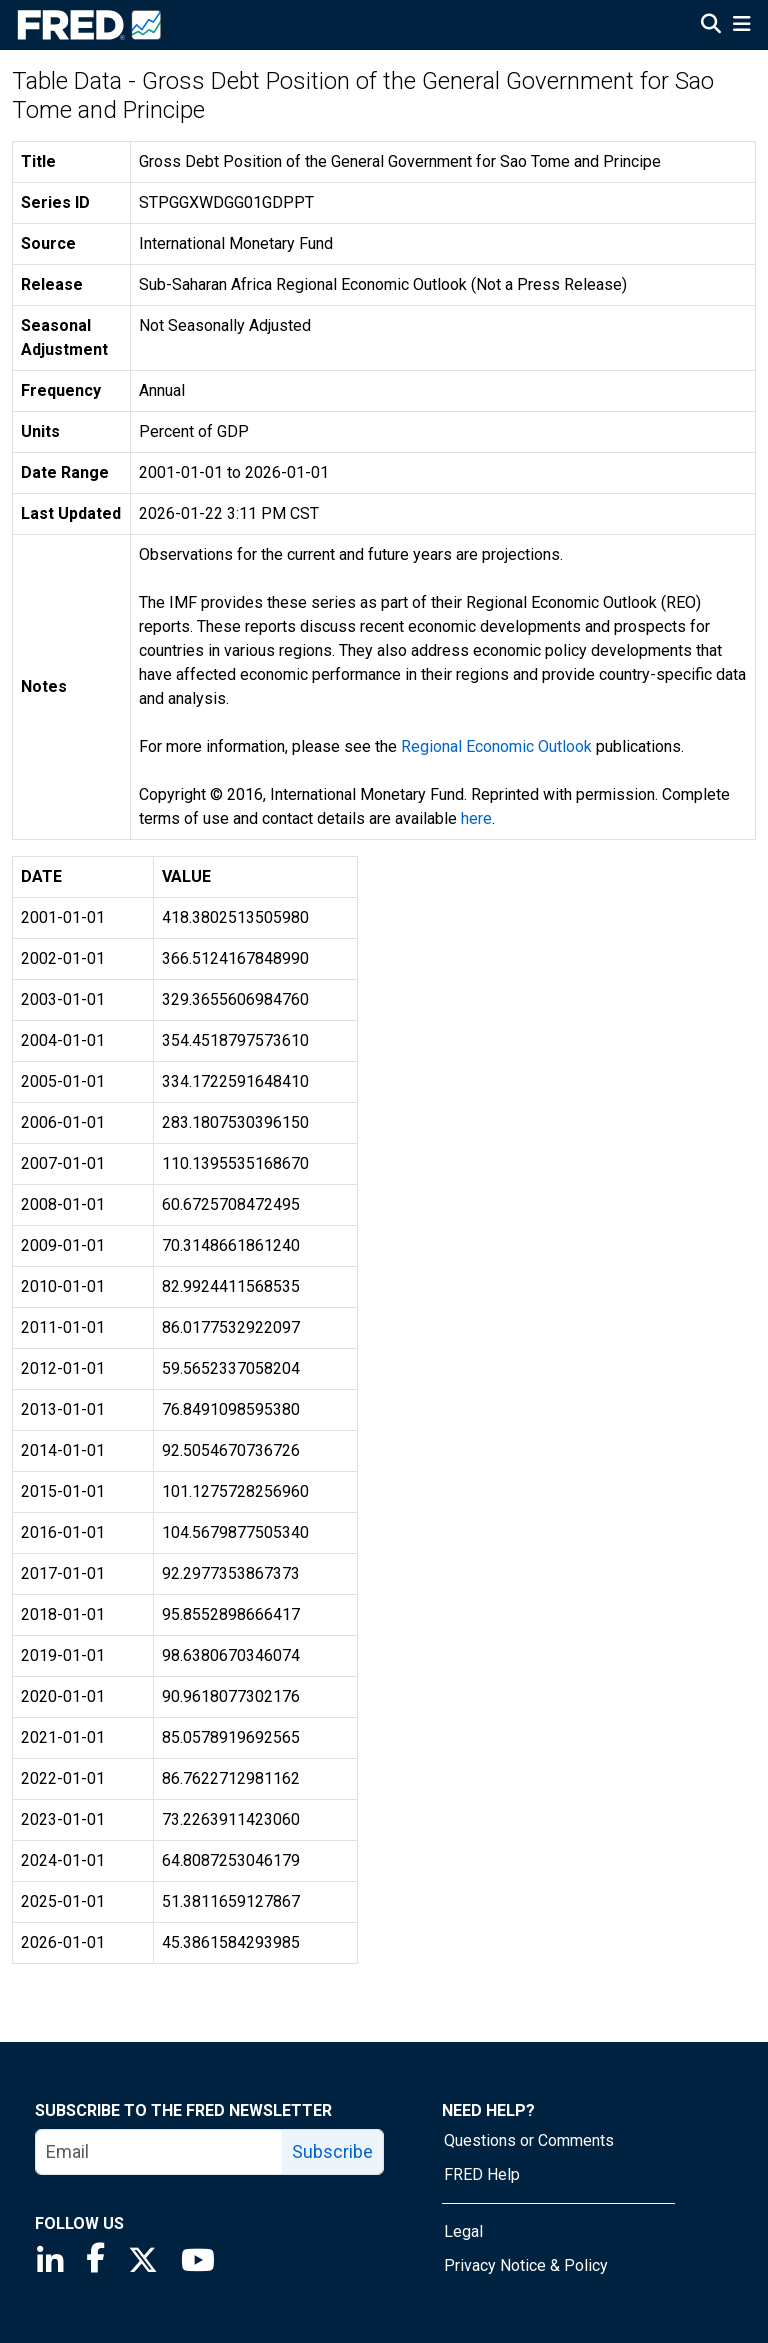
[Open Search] (711, 26)
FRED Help (482, 2174)
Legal (463, 2231)
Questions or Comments (529, 2140)
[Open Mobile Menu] (741, 26)
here (476, 818)
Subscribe (332, 2151)
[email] (159, 2152)
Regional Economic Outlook (496, 746)
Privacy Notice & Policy (526, 2265)
